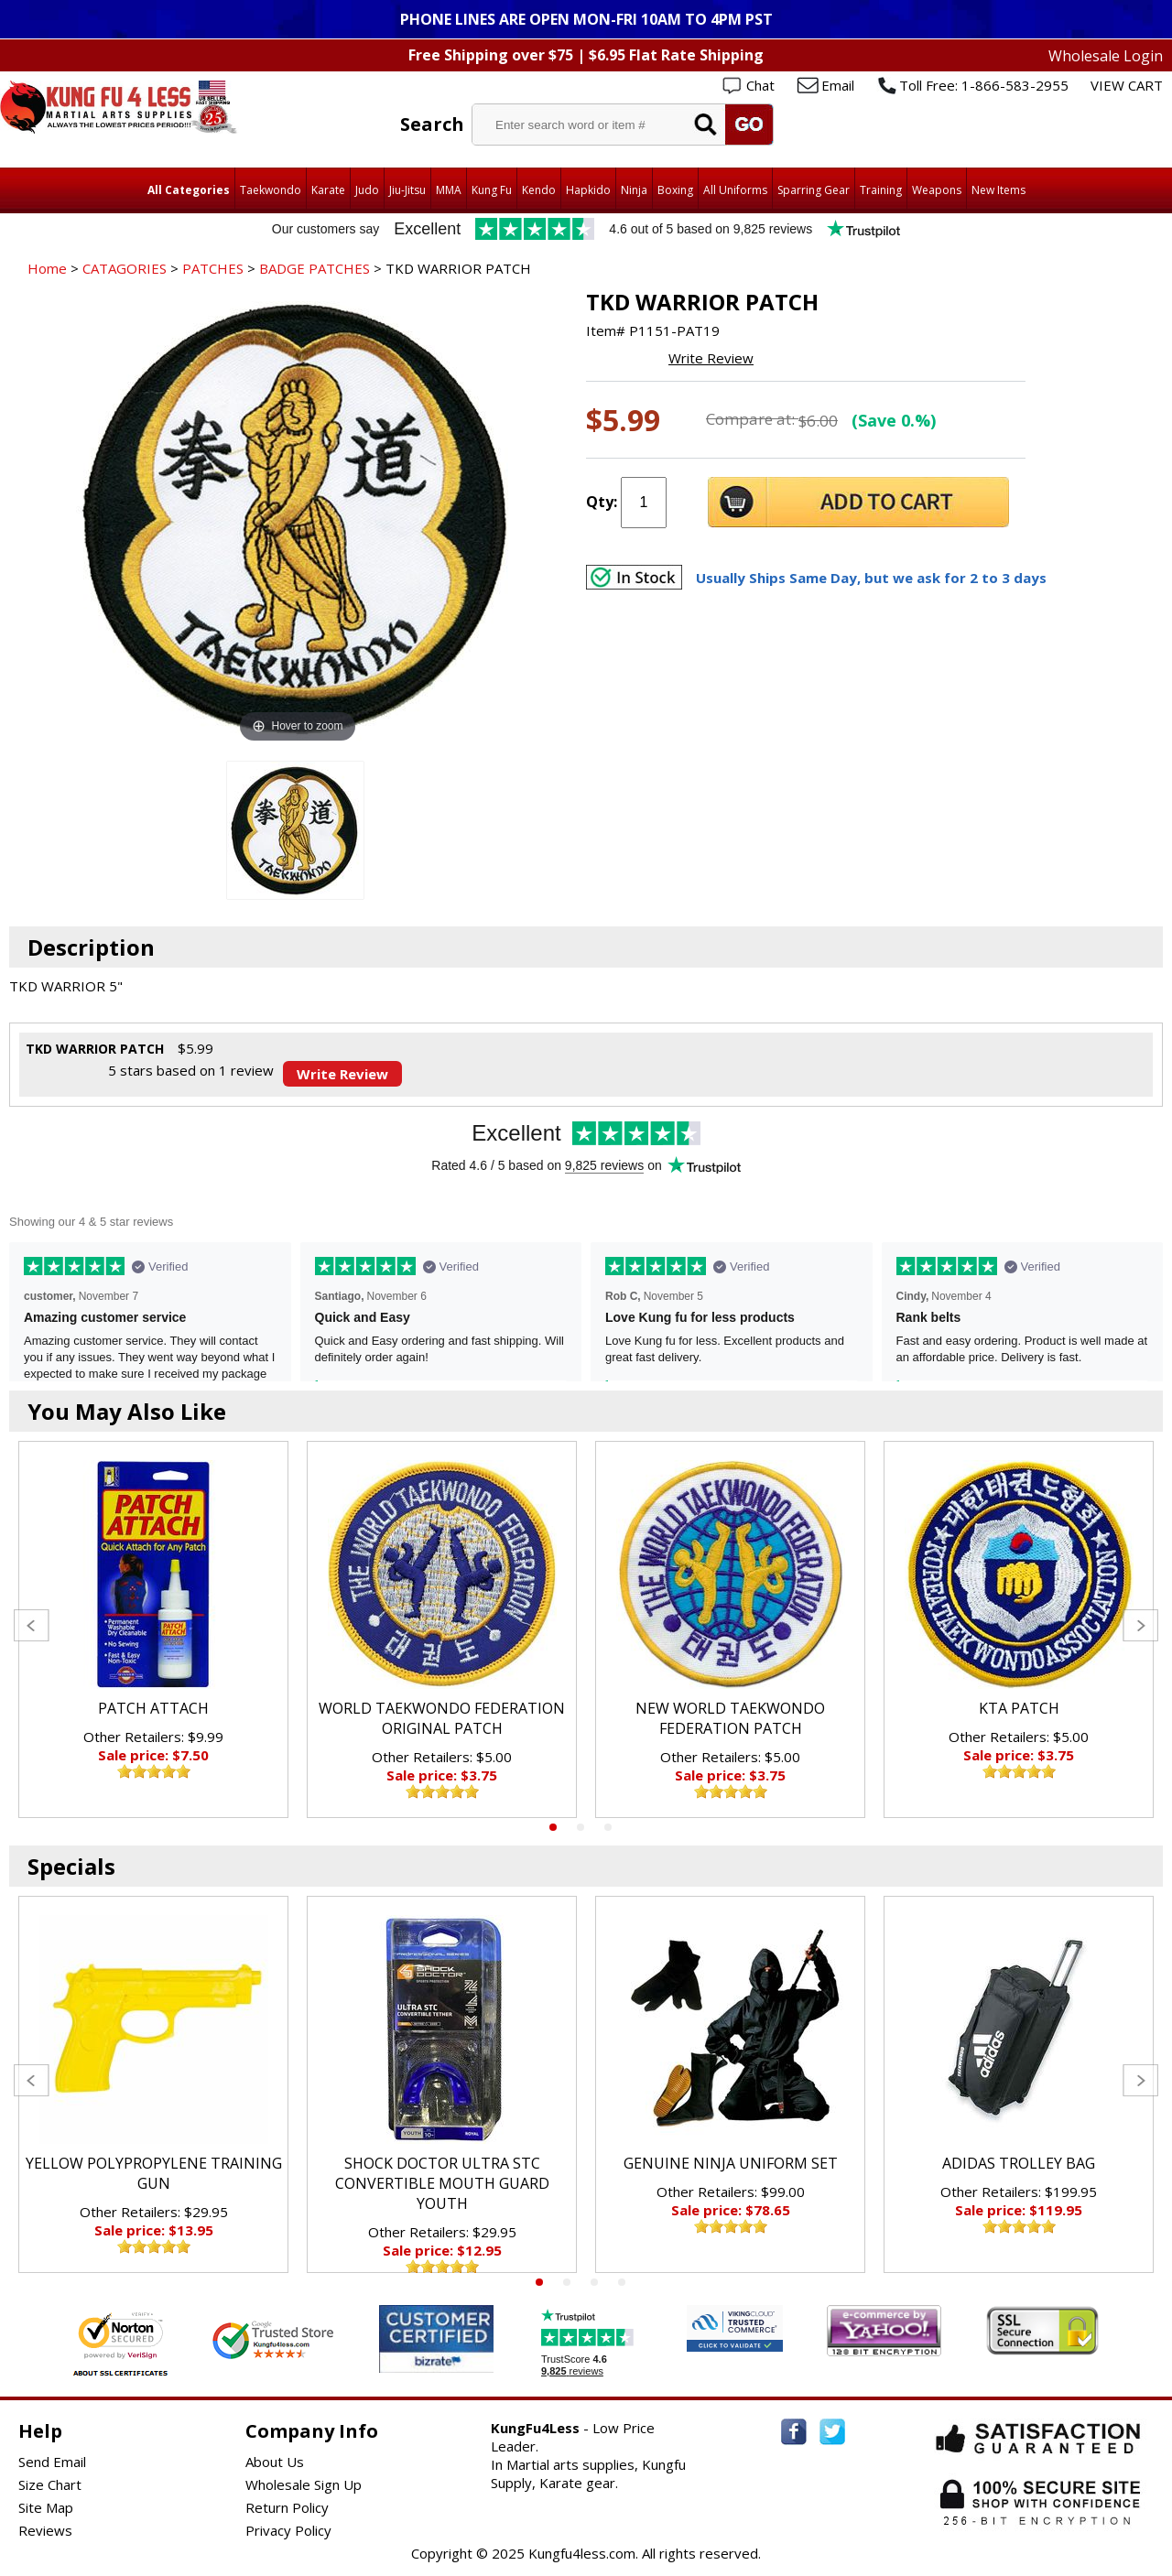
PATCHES (213, 268)
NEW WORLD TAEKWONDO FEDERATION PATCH (730, 1718)
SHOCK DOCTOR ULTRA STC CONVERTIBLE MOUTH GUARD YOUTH (442, 2183)
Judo (367, 190)
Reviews (45, 2530)
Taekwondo (270, 190)
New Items (998, 190)
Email (837, 85)
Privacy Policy (288, 2530)
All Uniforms (735, 190)
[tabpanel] (153, 1629)
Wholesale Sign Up (303, 2484)
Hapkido (588, 190)
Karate (328, 190)
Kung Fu (492, 190)
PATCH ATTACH (153, 1708)
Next (1140, 1625)
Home (47, 268)
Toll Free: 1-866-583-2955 (984, 85)
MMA (448, 190)
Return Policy (287, 2507)
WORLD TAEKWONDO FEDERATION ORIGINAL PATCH (442, 1718)
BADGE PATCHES (314, 268)
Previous (31, 1625)
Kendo (539, 190)
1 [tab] (553, 1827)
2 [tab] (580, 1827)
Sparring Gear (813, 190)
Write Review (711, 358)
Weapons (936, 190)
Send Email (52, 2461)
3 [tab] (608, 1827)
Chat (760, 85)
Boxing (675, 190)
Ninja (634, 190)
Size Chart (49, 2484)
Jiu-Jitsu (407, 190)
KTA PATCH (1019, 1708)
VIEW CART (1127, 85)
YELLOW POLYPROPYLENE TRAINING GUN (154, 2173)
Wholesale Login (1105, 56)
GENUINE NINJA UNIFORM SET (731, 2163)
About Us (274, 2461)
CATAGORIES (124, 268)
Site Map (45, 2507)
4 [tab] (621, 2282)
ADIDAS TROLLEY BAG (1018, 2163)
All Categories (188, 190)
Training (881, 190)
